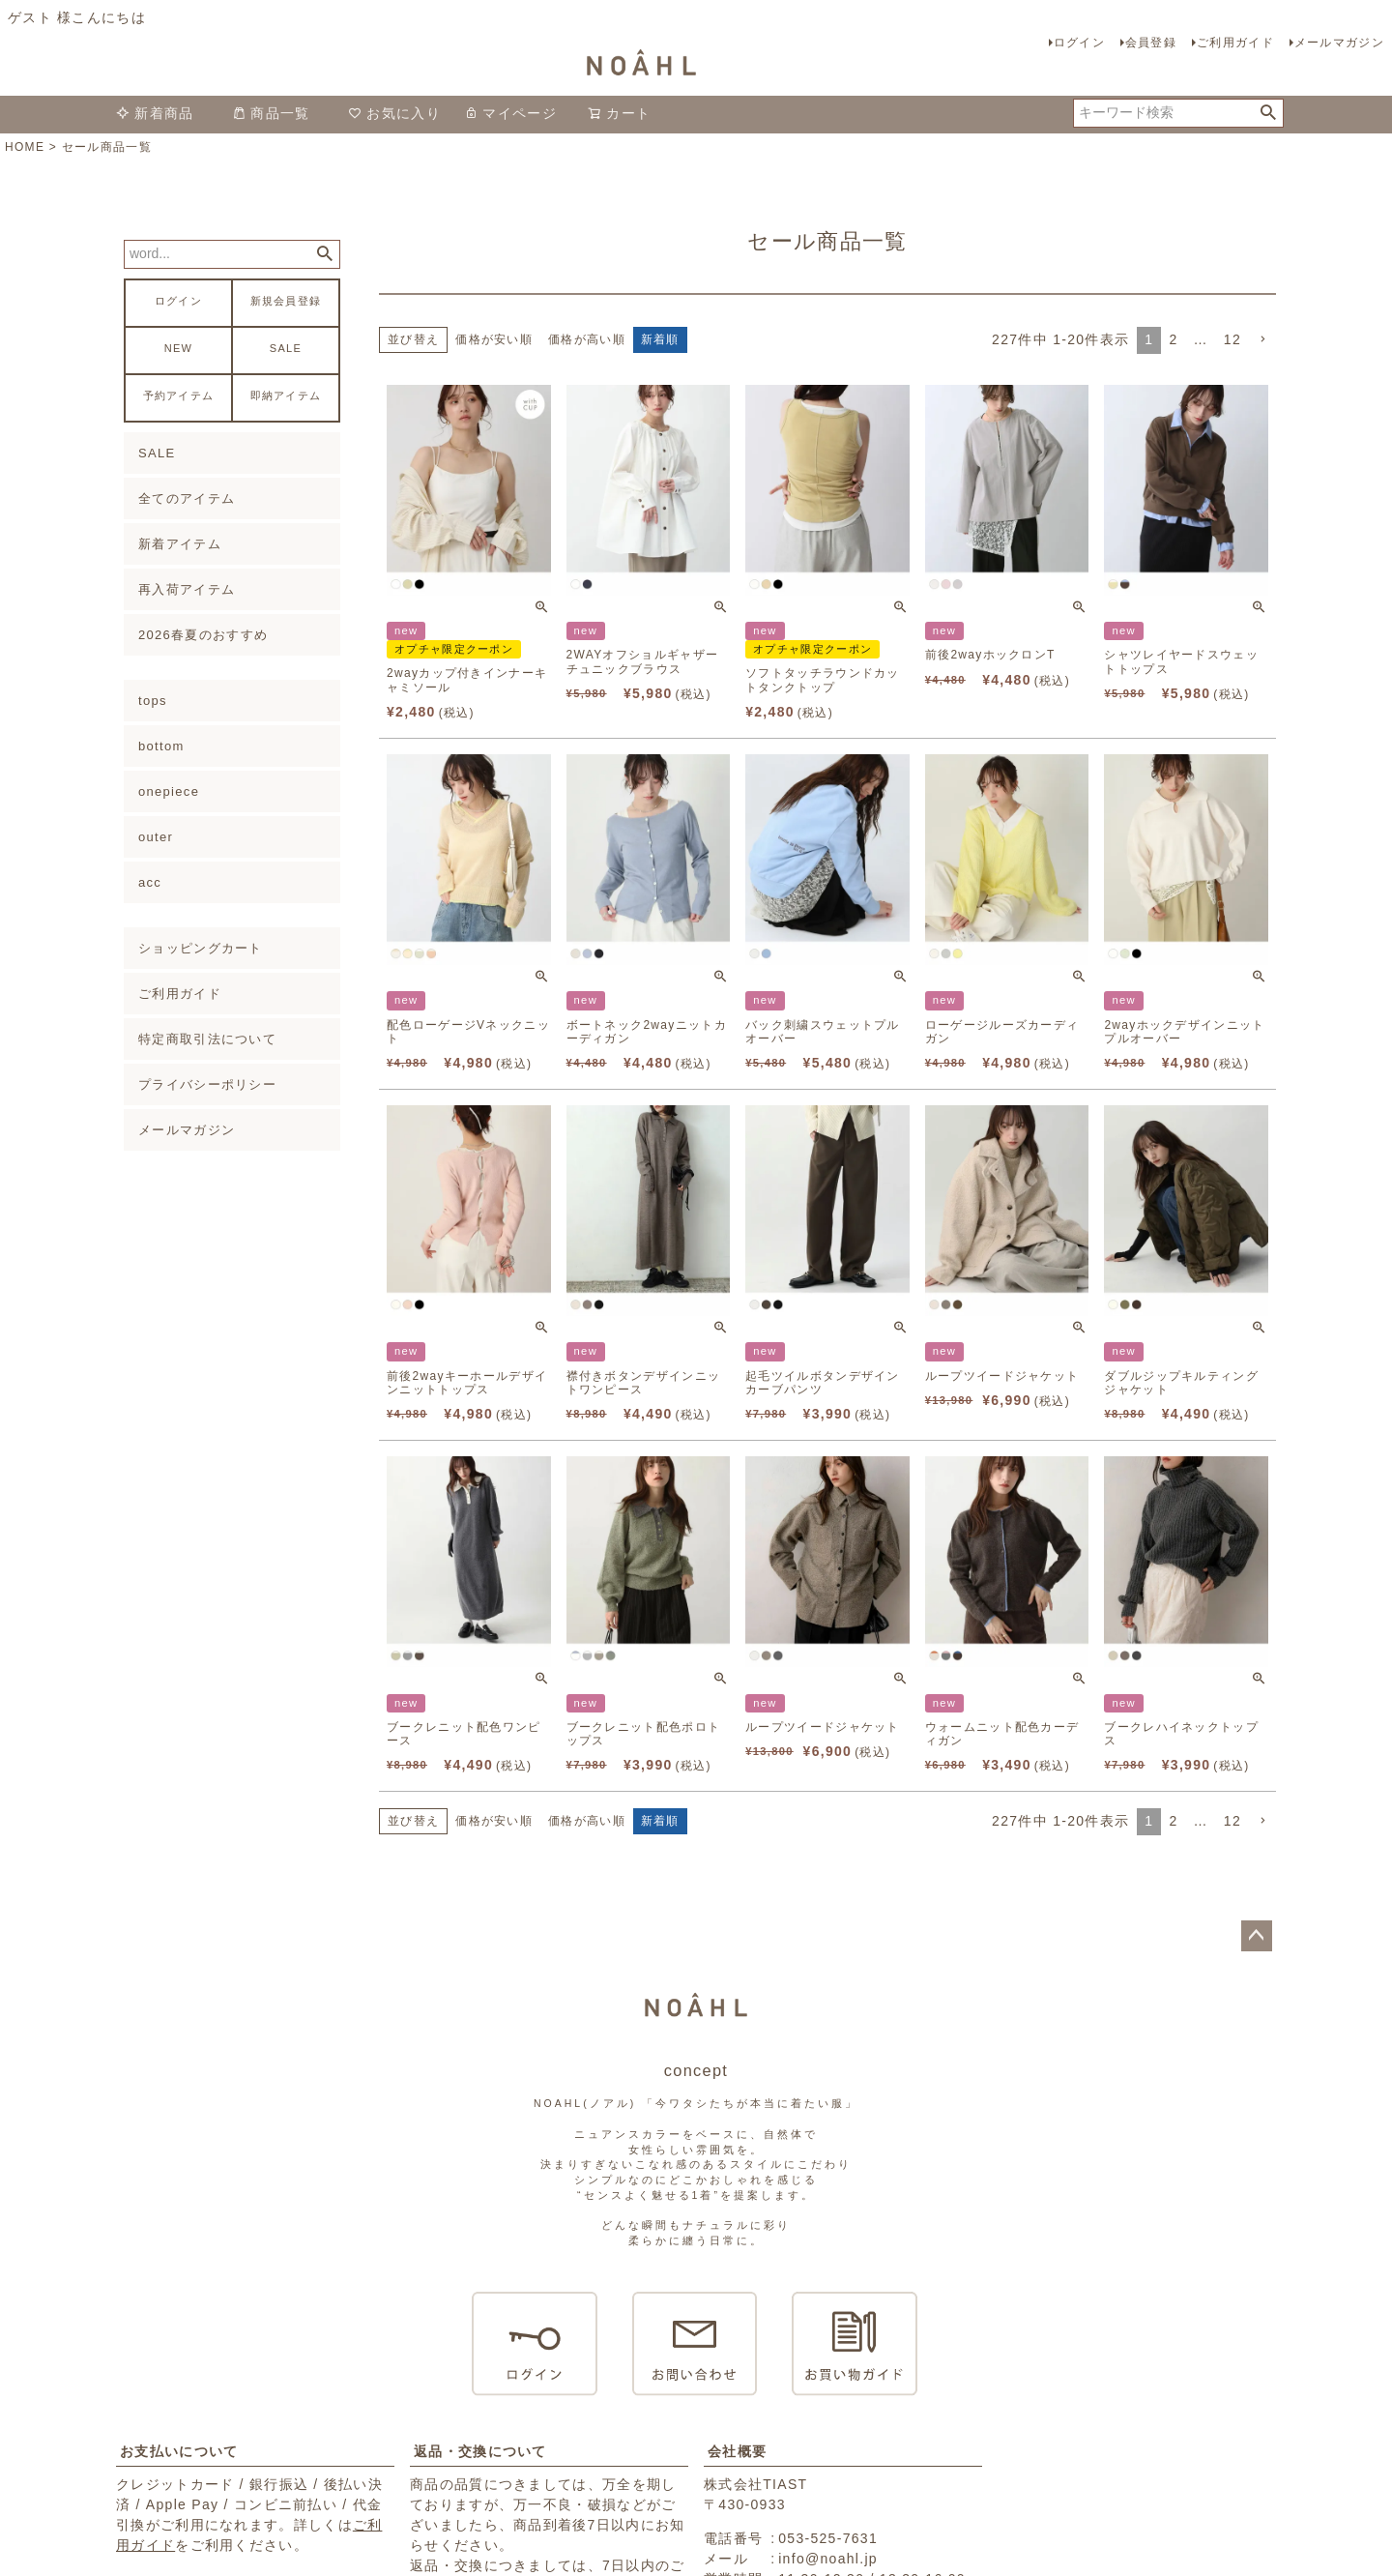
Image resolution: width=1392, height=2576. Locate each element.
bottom (161, 746)
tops (152, 700)
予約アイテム (179, 396)
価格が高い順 (586, 339)
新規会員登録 (286, 301)
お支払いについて (179, 2451)
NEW (178, 348)
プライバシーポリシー (207, 1084)
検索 (1268, 113)
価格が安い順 (494, 339)
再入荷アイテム (186, 589)
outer (155, 837)
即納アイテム (286, 396)
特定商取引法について (207, 1039)
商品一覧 (271, 113)
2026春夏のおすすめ (203, 635)
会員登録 (1150, 42)
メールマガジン (1339, 42)
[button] (1262, 340)
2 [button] (1173, 339)
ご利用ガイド (1235, 42)
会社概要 (737, 2451)
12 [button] (1232, 339)
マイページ (510, 113)
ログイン (1079, 42)
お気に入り (394, 113)
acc (149, 882)
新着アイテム (179, 544)
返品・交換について (480, 2451)
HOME (24, 147)
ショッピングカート (200, 948)
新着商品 (155, 113)
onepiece (168, 791)
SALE (286, 348)
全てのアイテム (186, 498)
